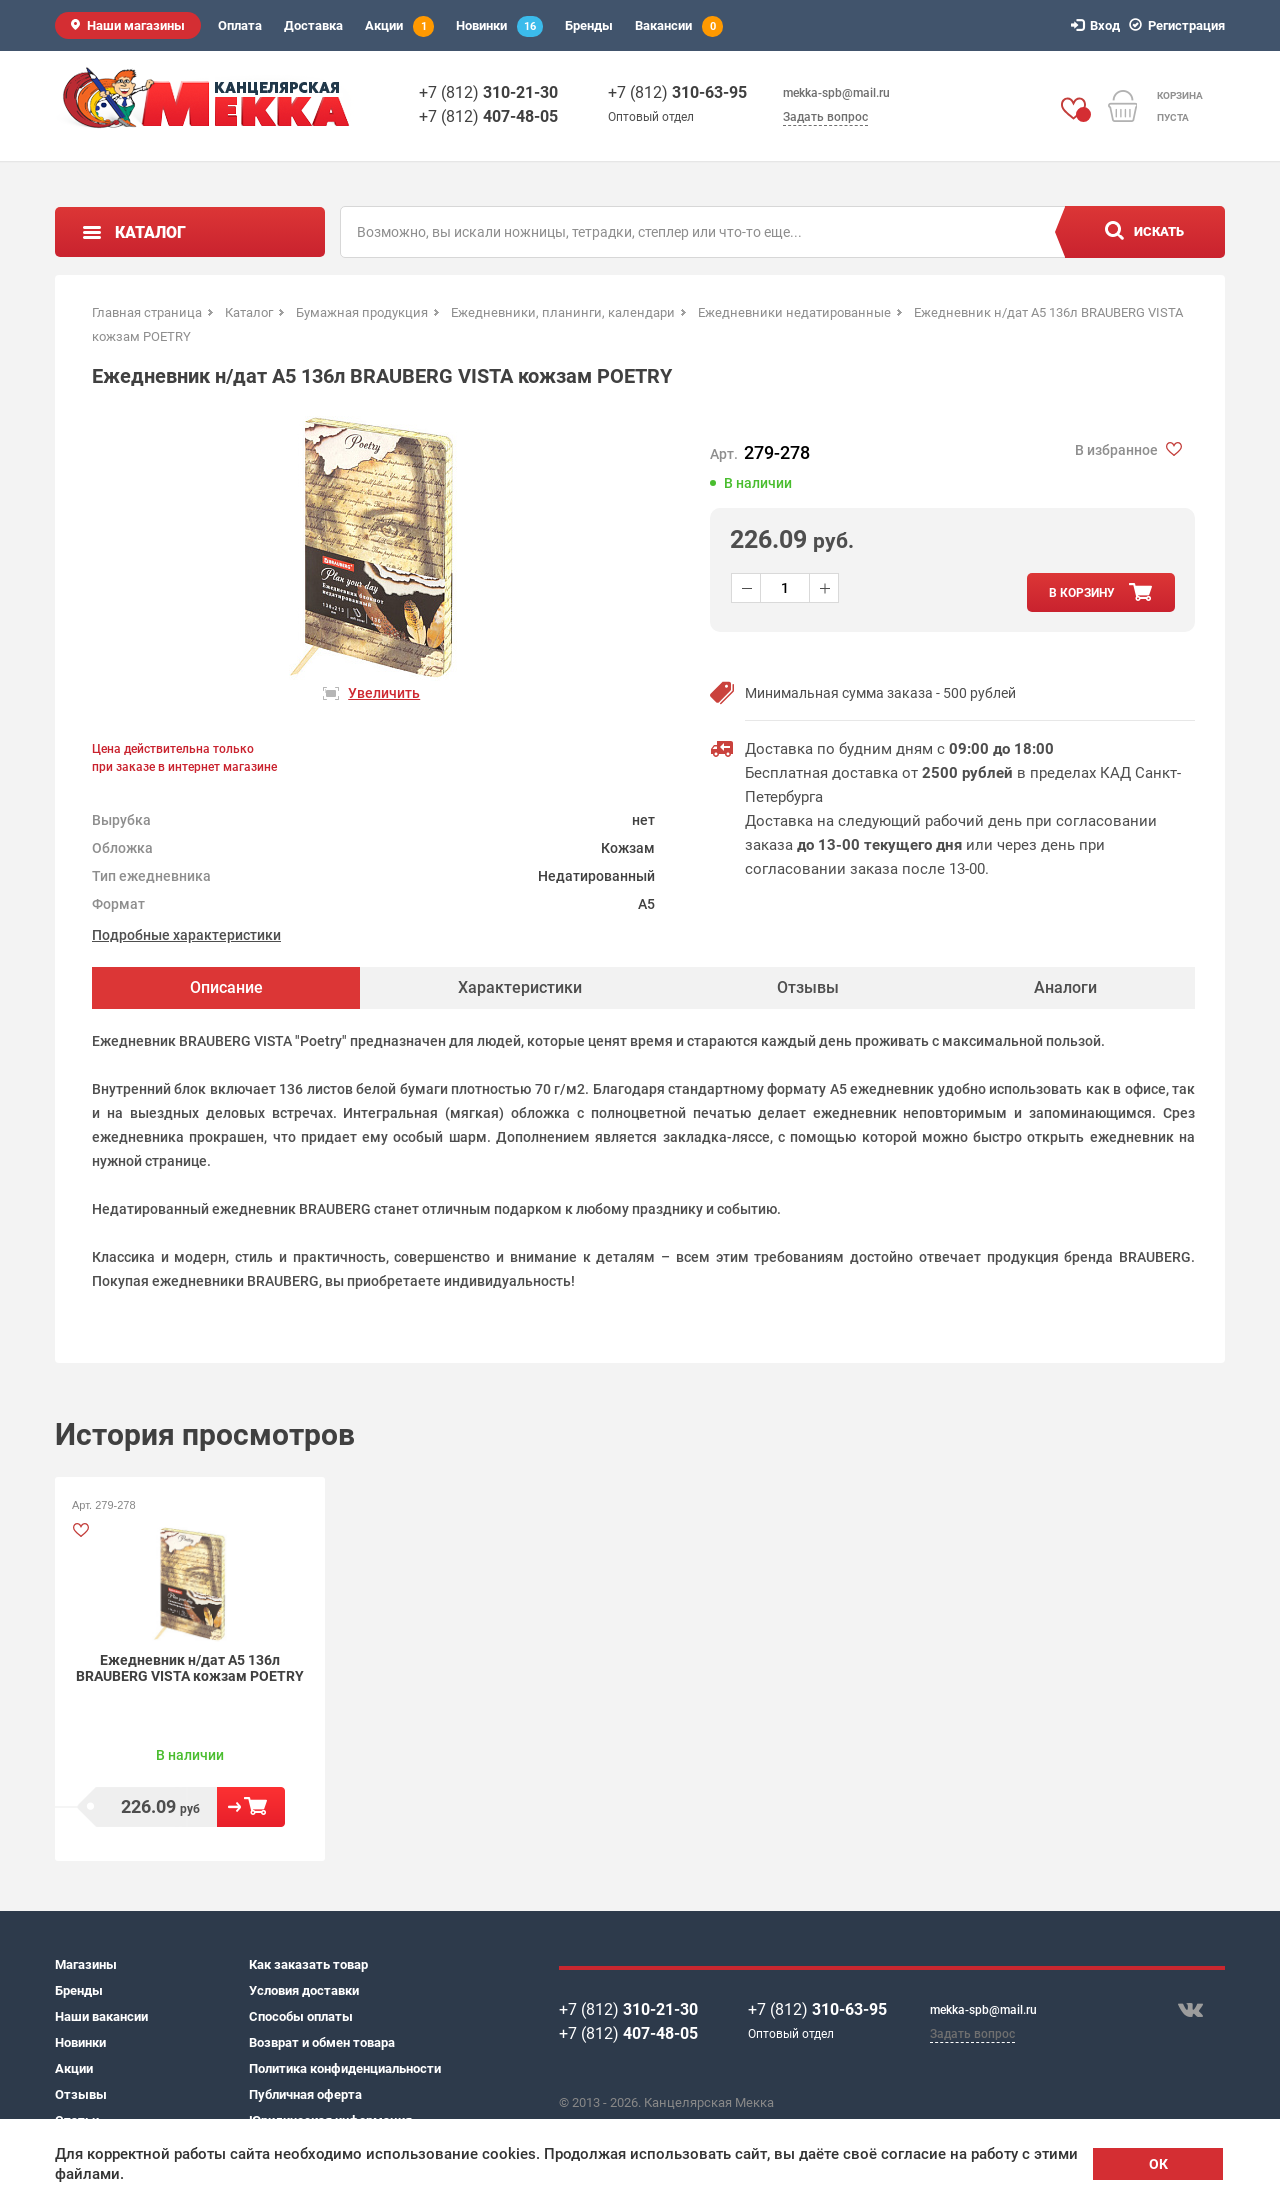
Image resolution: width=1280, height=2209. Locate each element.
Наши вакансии (101, 2016)
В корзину (251, 1807)
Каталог (150, 232)
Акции (399, 26)
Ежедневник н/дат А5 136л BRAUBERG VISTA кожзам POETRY (190, 1668)
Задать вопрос (825, 117)
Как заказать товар (308, 1964)
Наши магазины (136, 25)
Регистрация (1180, 25)
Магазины (86, 1964)
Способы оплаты (301, 2016)
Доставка (313, 25)
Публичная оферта (305, 2094)
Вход (1098, 25)
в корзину (1082, 593)
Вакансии (679, 26)
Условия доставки (304, 1990)
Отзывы (81, 2094)
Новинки (499, 26)
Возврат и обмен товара (322, 2042)
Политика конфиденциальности (345, 2068)
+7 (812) (488, 92)
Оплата (240, 25)
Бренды (589, 25)
